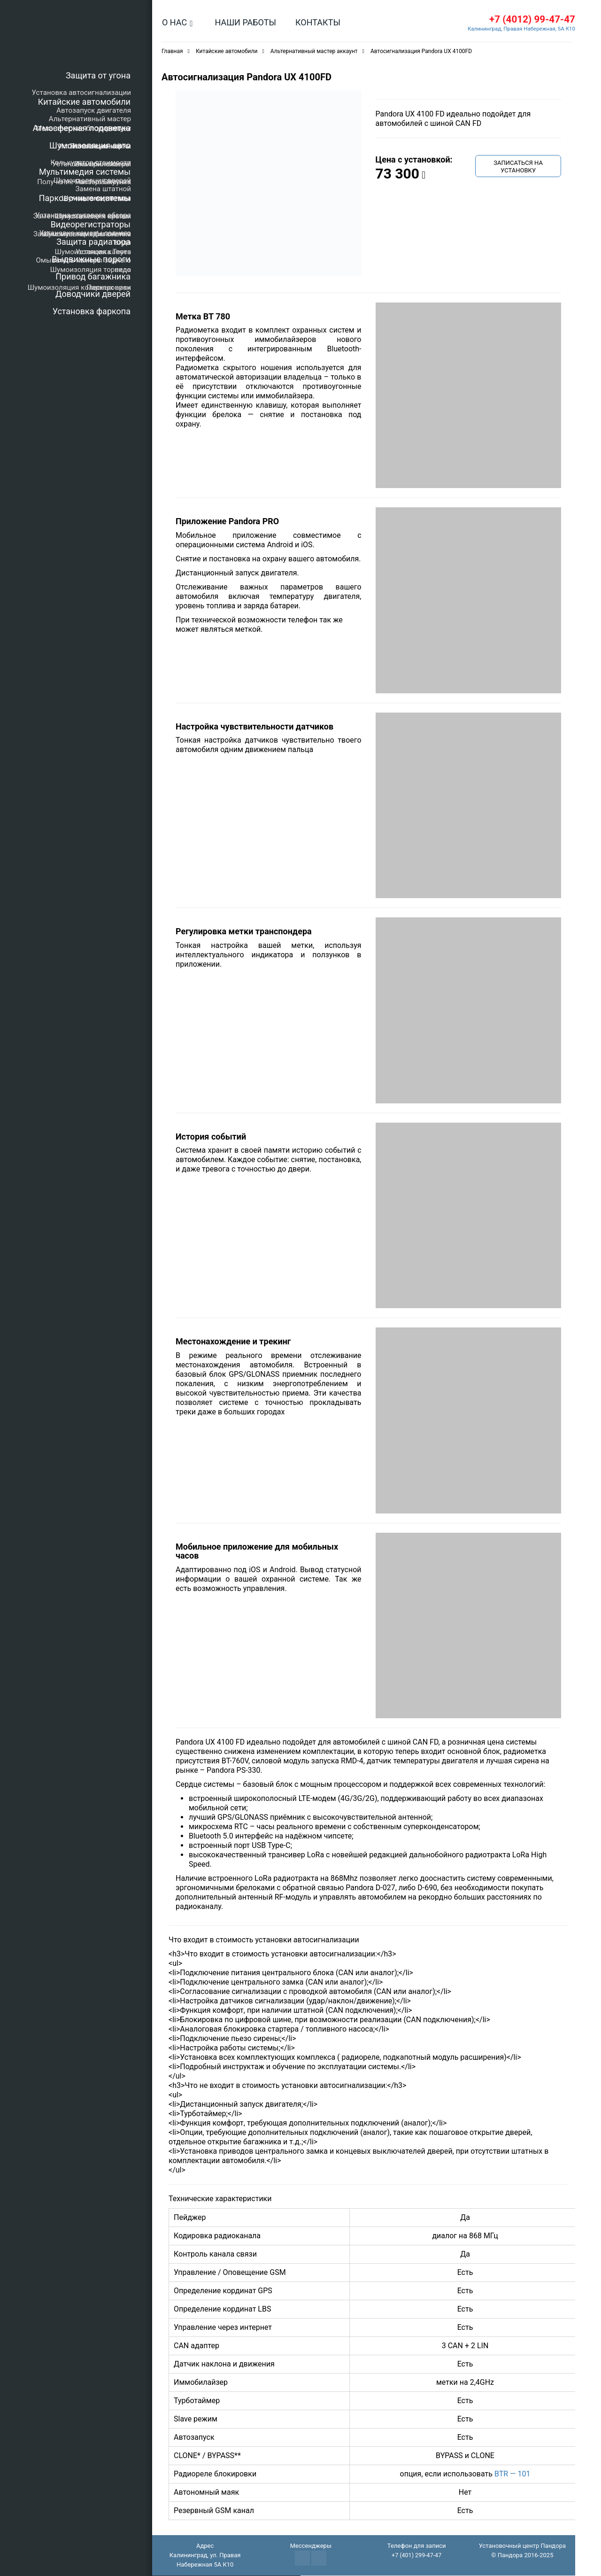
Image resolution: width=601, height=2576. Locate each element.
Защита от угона (98, 75)
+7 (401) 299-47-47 (416, 2555)
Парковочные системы (85, 198)
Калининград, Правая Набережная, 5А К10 (519, 29)
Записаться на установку (518, 167)
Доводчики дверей (93, 294)
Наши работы (245, 22)
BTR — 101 (512, 2474)
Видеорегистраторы (91, 224)
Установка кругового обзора (83, 215)
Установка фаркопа (92, 311)
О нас (174, 22)
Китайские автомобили (84, 102)
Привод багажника (93, 276)
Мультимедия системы (85, 172)
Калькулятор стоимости (90, 162)
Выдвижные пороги (91, 259)
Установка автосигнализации (81, 92)
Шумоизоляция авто (90, 145)
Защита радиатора (93, 242)
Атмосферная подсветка (82, 128)
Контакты (317, 22)
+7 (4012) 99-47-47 (529, 19)
